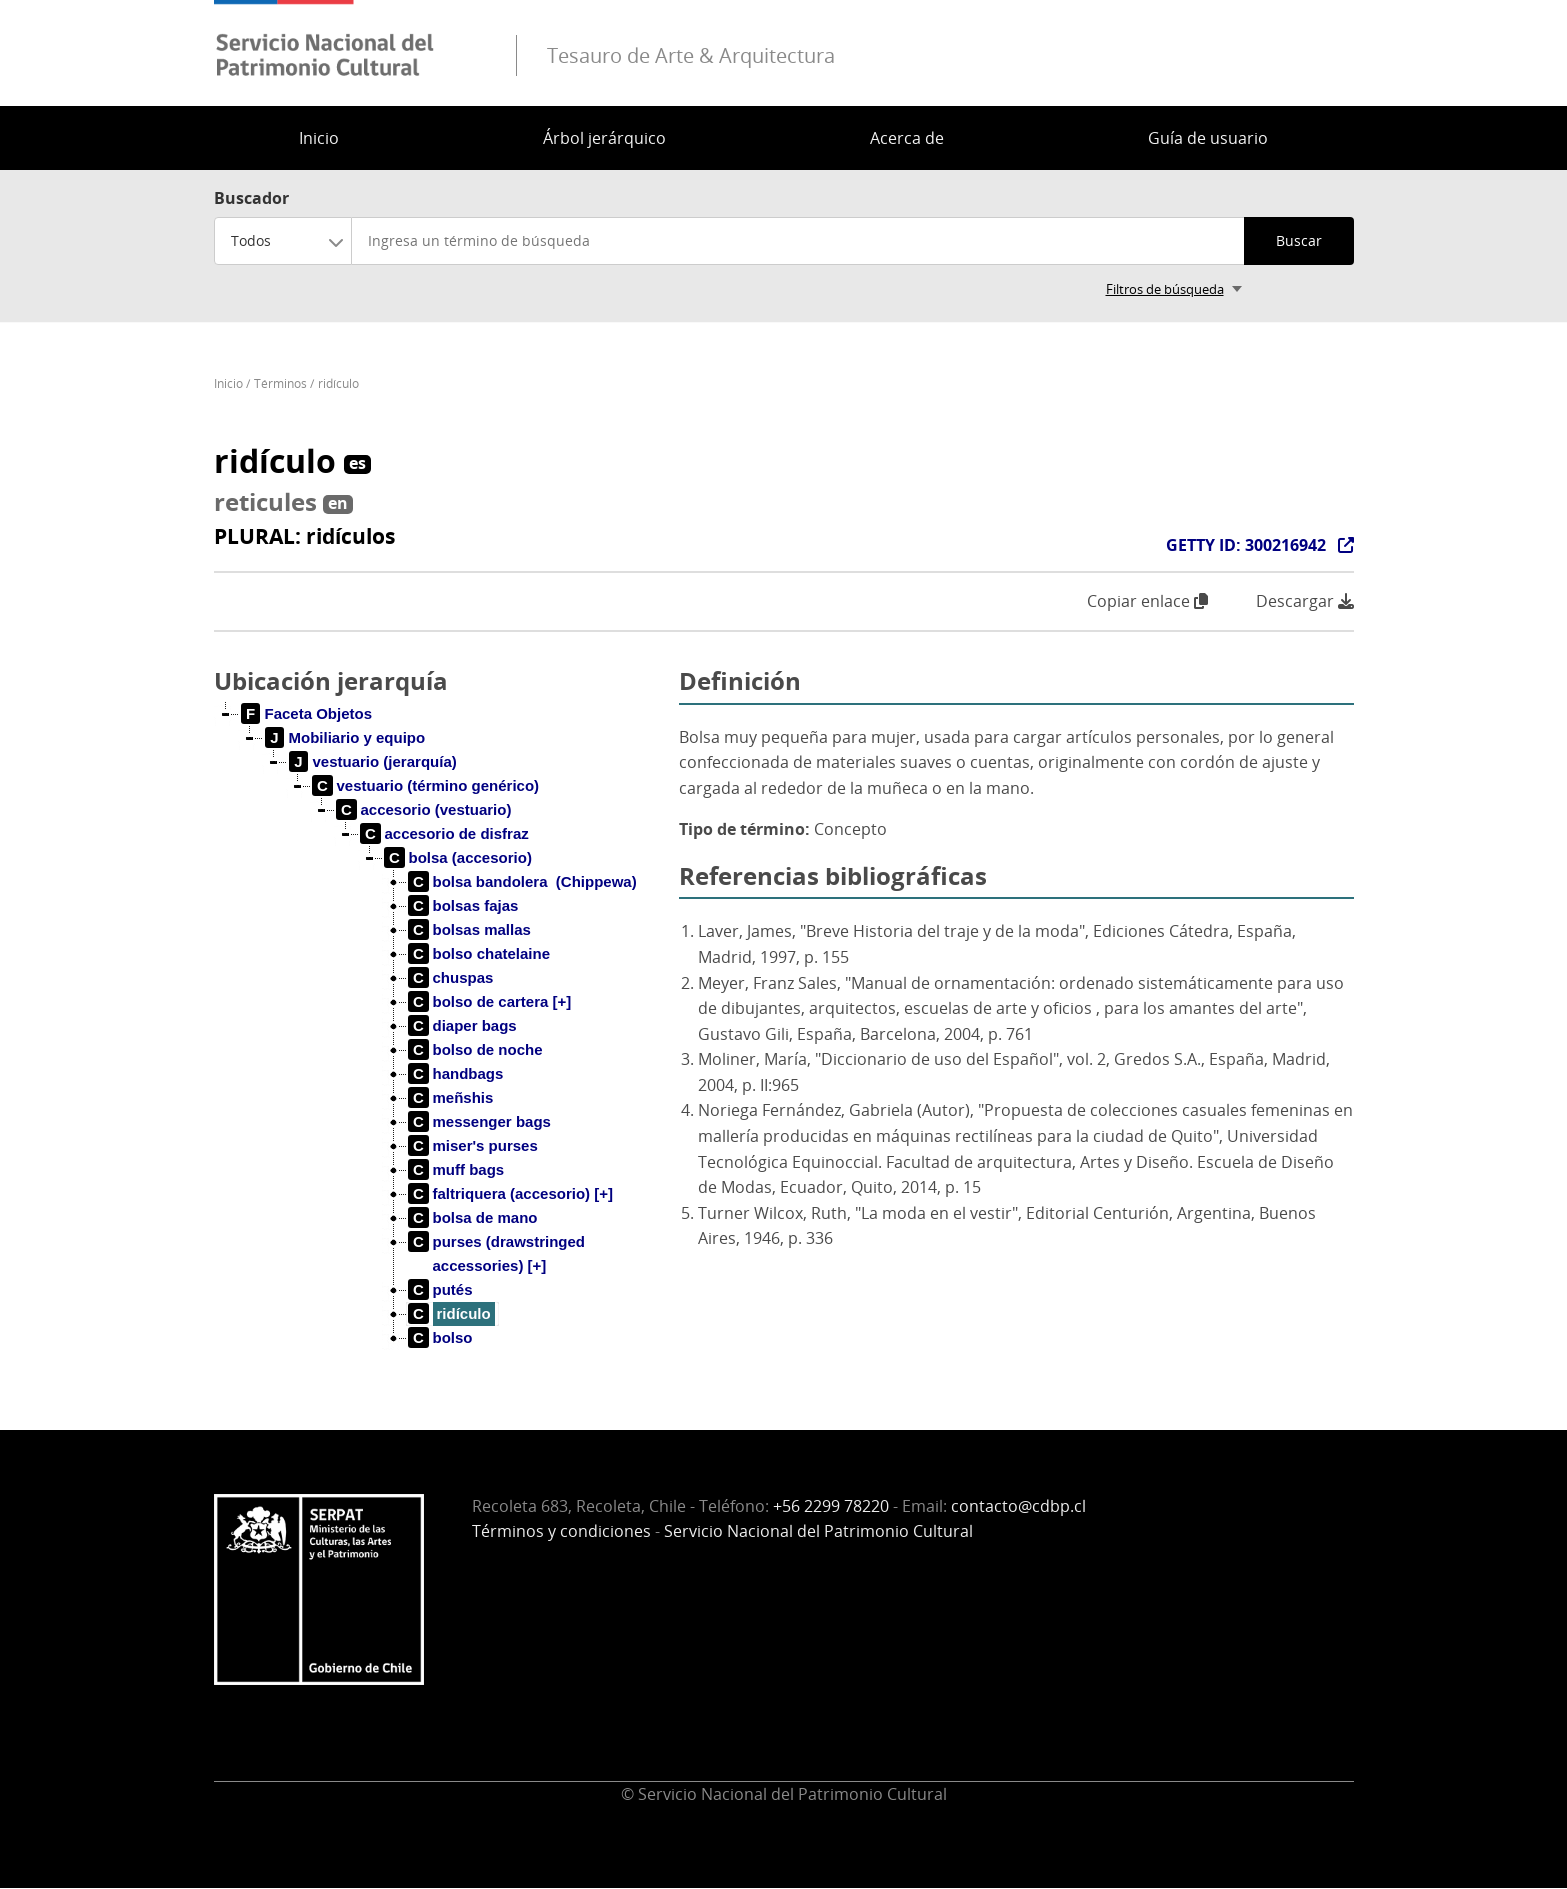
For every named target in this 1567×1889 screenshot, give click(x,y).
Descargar (1305, 601)
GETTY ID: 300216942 (1246, 545)
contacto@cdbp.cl (1018, 1506)
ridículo (338, 383)
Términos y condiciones (561, 1531)
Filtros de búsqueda (1165, 289)
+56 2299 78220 (831, 1506)
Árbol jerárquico (604, 138)
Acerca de (907, 138)
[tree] (439, 1042)
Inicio (319, 138)
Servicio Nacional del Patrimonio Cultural (818, 1531)
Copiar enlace (1147, 601)
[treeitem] (307, 714)
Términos (280, 383)
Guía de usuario (1208, 138)
